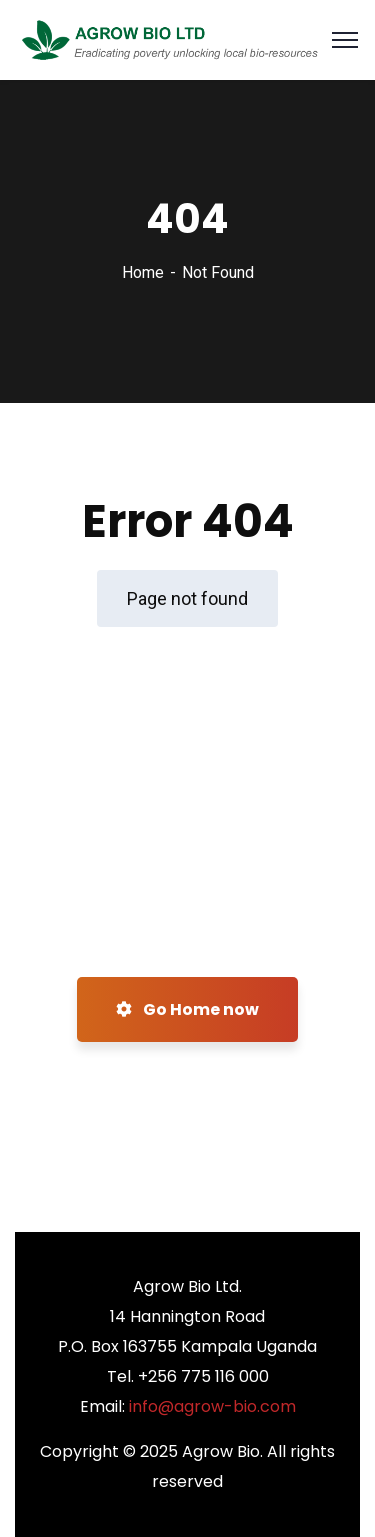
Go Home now (187, 1009)
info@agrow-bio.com (212, 1406)
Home (143, 272)
